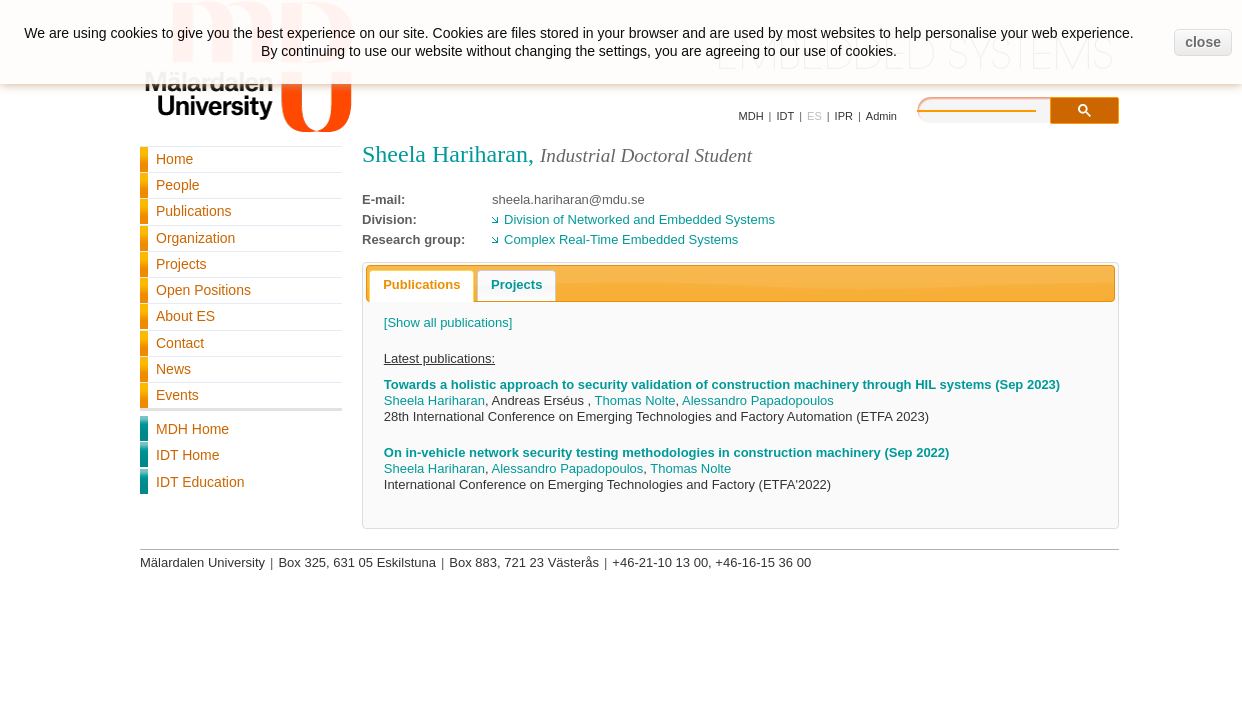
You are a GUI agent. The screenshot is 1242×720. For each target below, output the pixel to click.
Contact (180, 343)
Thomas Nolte (635, 400)
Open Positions (203, 290)
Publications (194, 211)
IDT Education (200, 482)
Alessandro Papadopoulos (758, 400)
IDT (785, 116)
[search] (997, 108)
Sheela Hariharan (434, 400)
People (178, 185)
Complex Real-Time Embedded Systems (621, 239)
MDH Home (192, 429)
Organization (195, 238)
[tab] (421, 286)
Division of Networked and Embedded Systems (639, 219)
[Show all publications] (448, 322)
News (173, 369)
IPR (844, 116)
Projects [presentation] (516, 284)
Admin (881, 116)
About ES (185, 316)
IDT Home (188, 455)
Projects (181, 264)
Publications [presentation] (421, 284)
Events (177, 395)
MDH (751, 116)
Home (174, 159)
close (1203, 42)
